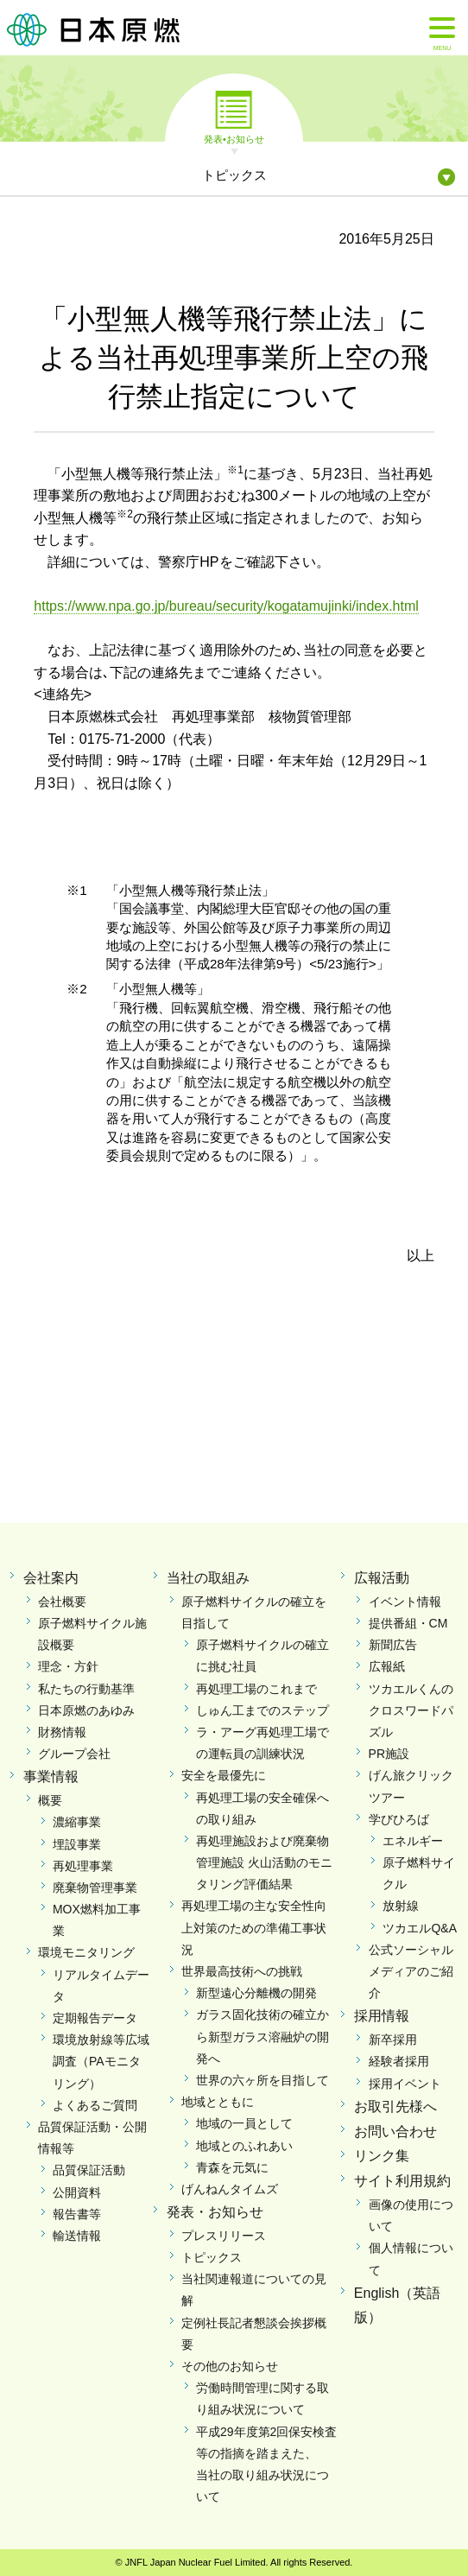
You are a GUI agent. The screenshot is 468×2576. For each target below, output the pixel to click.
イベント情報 (405, 1601)
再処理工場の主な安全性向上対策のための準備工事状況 (253, 1927)
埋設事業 (77, 1844)
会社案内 (51, 1577)
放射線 (401, 1906)
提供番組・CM (408, 1623)
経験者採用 (399, 2061)
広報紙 (387, 1666)
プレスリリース (223, 2236)
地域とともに (217, 2102)
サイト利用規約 (402, 2180)
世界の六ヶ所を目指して (262, 2080)
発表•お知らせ (234, 138)
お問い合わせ (395, 2131)
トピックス (211, 2257)
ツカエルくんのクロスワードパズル (411, 1710)
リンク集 (381, 2155)
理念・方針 (68, 1666)
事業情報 (51, 1776)
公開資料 (77, 2192)
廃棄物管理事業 (95, 1887)
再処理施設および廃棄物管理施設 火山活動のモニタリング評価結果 (264, 1862)
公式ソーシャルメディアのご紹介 (411, 1971)
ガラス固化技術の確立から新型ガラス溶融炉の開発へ (262, 2036)
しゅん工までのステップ (262, 1710)
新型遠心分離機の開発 (256, 1993)
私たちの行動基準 (86, 1689)
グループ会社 (74, 1754)
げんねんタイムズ (229, 2189)
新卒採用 (393, 2039)
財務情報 (62, 1732)
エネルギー (413, 1841)
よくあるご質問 (95, 2105)
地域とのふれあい (244, 2146)
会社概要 (62, 1601)
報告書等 (77, 2214)
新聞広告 (393, 1645)
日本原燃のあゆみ (86, 1710)
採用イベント (405, 2084)
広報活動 (381, 1577)
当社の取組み (208, 1577)
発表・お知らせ (215, 2212)
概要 (50, 1800)
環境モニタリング (86, 1952)
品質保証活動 (89, 2170)
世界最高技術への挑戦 (241, 1971)
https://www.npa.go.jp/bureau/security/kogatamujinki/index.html (226, 606)
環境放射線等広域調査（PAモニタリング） (101, 2061)
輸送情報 (77, 2236)
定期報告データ (95, 2018)
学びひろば (399, 1819)
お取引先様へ (395, 2106)
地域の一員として (244, 2123)
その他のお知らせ (229, 2366)
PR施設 (389, 1754)
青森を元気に (232, 2167)
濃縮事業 (77, 1822)
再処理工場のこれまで (256, 1689)
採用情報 (381, 2015)
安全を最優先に (223, 1775)
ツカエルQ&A (420, 1928)
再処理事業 (83, 1866)
